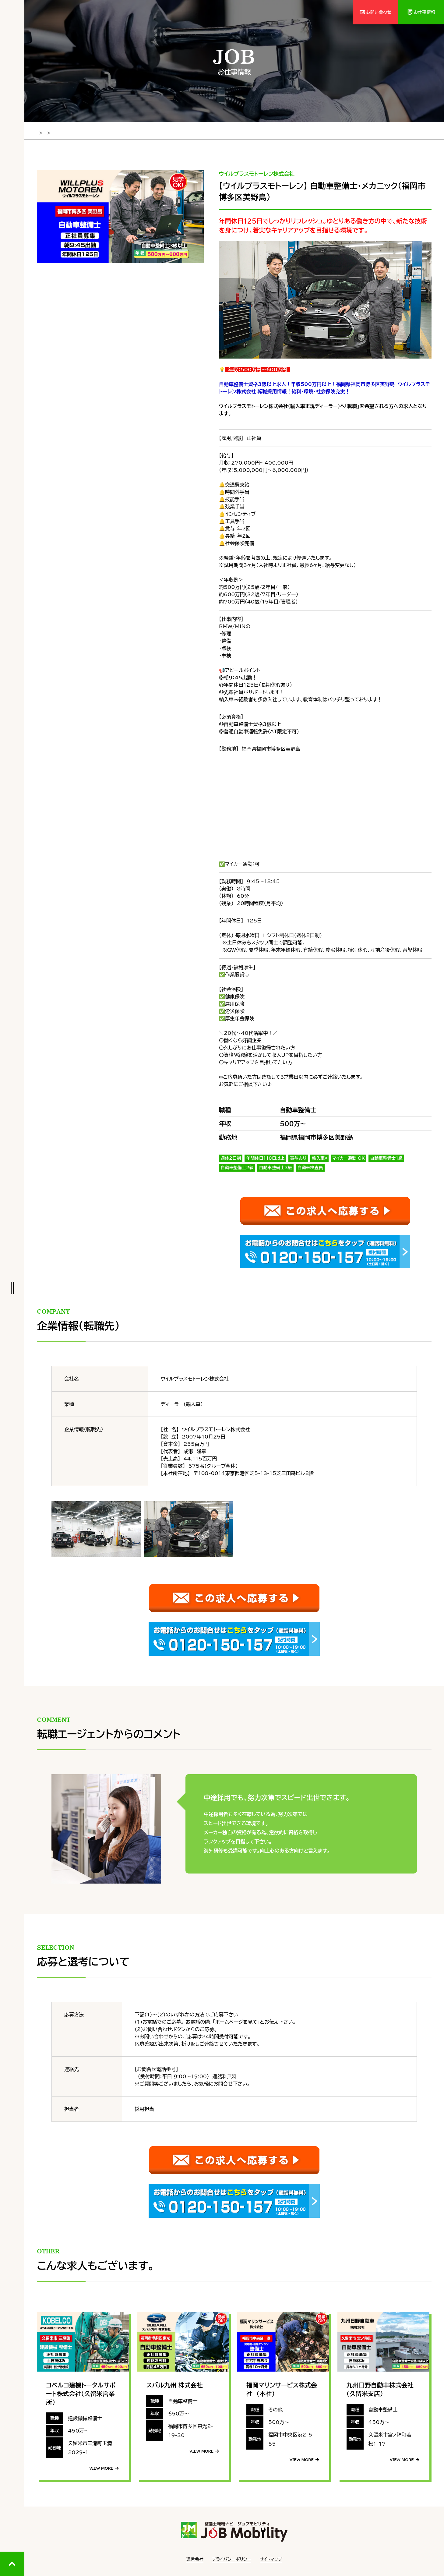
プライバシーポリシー (231, 2558)
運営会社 (194, 2558)
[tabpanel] (120, 215)
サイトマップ (271, 2558)
